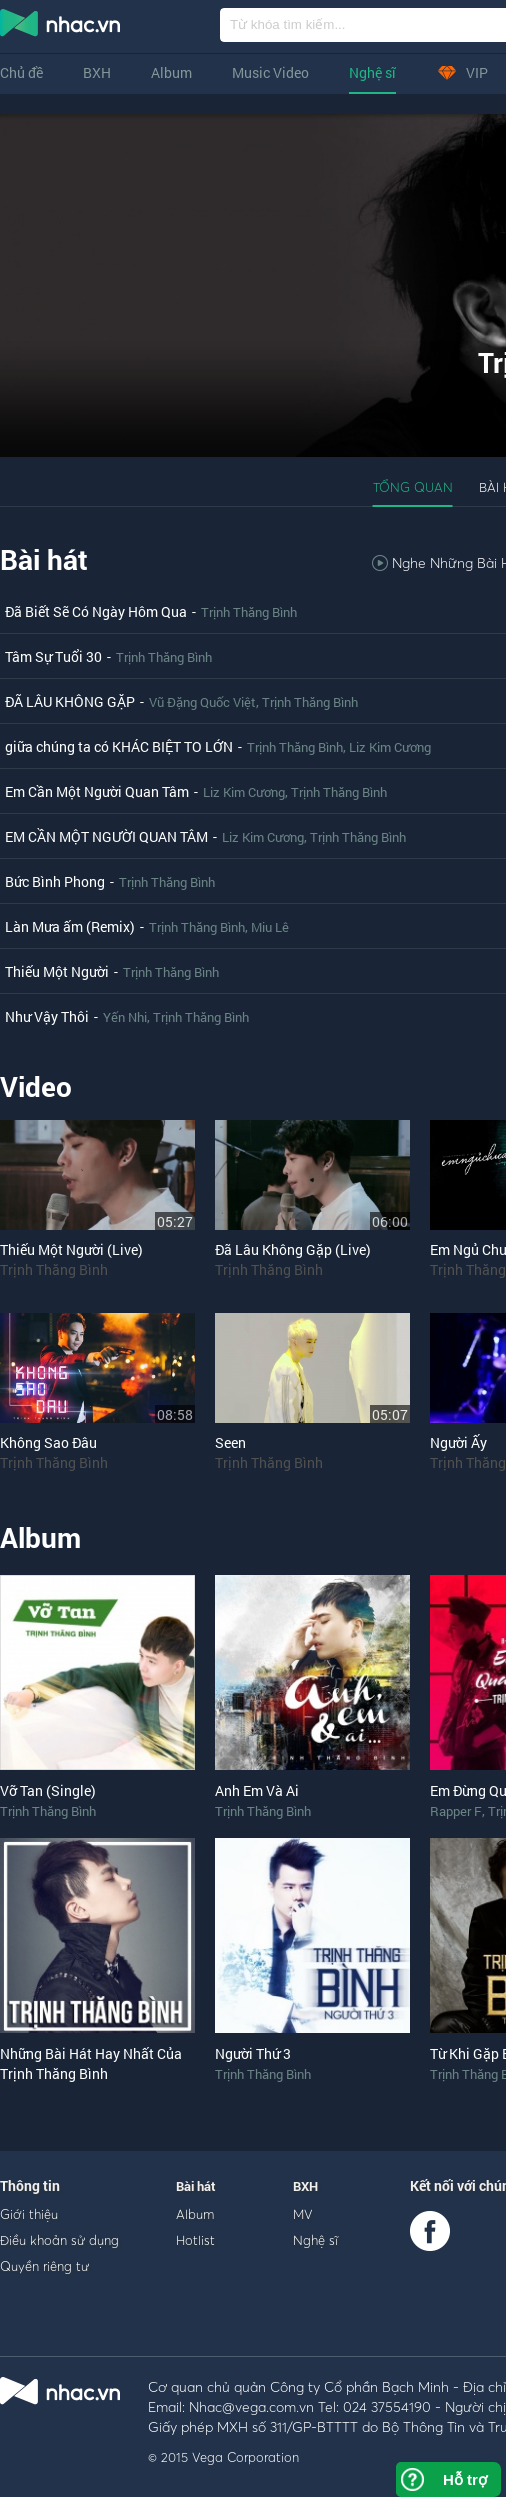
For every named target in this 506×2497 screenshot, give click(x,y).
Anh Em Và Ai (257, 1790)
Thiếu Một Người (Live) (71, 1249)
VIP (462, 72)
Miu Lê (270, 927)
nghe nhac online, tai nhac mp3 (61, 27)
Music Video (270, 72)
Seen (230, 1442)
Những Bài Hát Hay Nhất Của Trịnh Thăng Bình (91, 2063)
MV (303, 2214)
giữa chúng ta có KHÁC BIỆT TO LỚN (119, 746)
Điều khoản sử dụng (59, 2240)
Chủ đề (21, 72)
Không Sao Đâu (48, 1442)
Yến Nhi (125, 1017)
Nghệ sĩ (372, 72)
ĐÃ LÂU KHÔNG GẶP (70, 701)
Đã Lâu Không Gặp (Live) (293, 1249)
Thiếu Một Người (57, 971)
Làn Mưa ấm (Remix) (70, 926)
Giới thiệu (29, 2214)
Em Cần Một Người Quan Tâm (97, 791)
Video (36, 1086)
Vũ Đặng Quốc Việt (202, 702)
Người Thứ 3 (253, 2053)
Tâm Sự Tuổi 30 (53, 656)
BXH (97, 72)
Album (171, 72)
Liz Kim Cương (390, 747)
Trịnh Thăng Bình (249, 612)
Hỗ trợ (465, 2479)
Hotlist (195, 2240)
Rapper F (456, 1811)
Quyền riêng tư (44, 2266)
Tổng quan (413, 487)
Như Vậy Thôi (47, 1016)
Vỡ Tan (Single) (48, 1790)
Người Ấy (458, 1442)
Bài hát (44, 559)
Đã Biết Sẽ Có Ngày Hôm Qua (96, 611)
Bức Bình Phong (55, 881)
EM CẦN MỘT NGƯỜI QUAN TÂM (106, 836)
